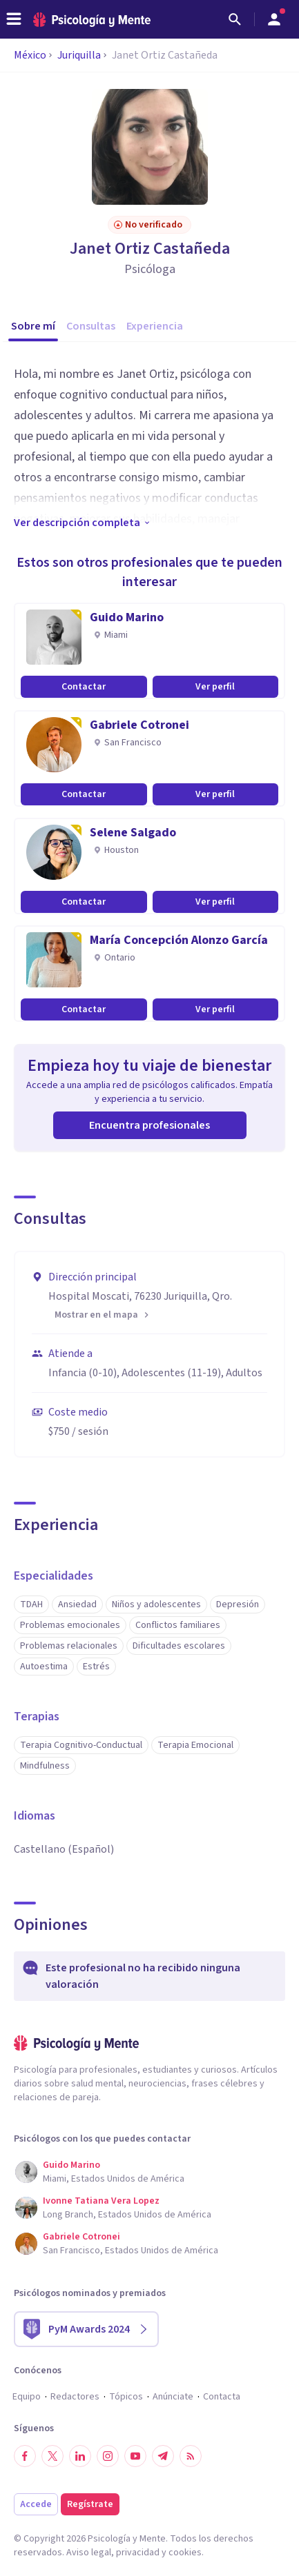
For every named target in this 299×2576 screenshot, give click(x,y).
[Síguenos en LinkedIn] (80, 2456)
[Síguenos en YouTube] (135, 2456)
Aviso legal (88, 2552)
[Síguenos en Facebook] (25, 2456)
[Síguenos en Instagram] (108, 2456)
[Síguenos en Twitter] (52, 2456)
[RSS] (191, 2456)
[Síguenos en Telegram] (163, 2456)
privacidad (138, 2552)
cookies (185, 2552)
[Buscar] (235, 19)
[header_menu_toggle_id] (14, 19)
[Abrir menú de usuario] (274, 19)
